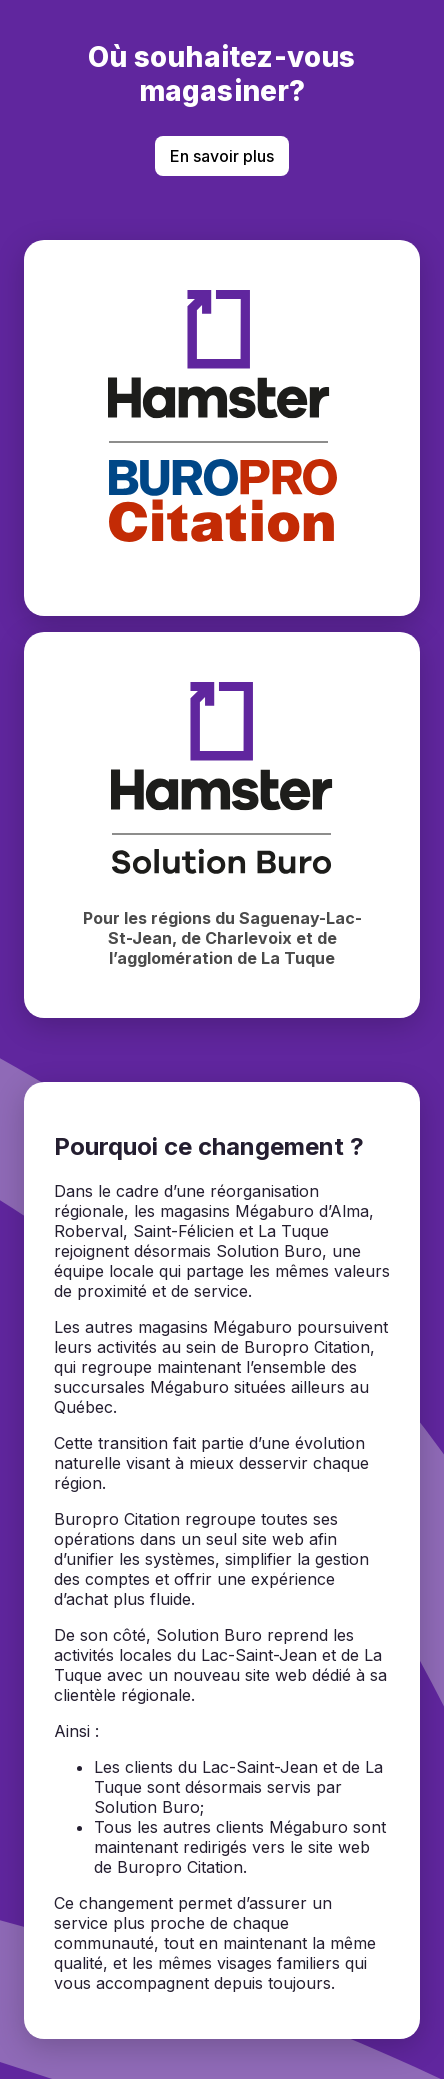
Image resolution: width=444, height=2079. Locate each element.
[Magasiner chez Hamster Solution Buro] (222, 825)
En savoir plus (222, 156)
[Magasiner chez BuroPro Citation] (222, 428)
